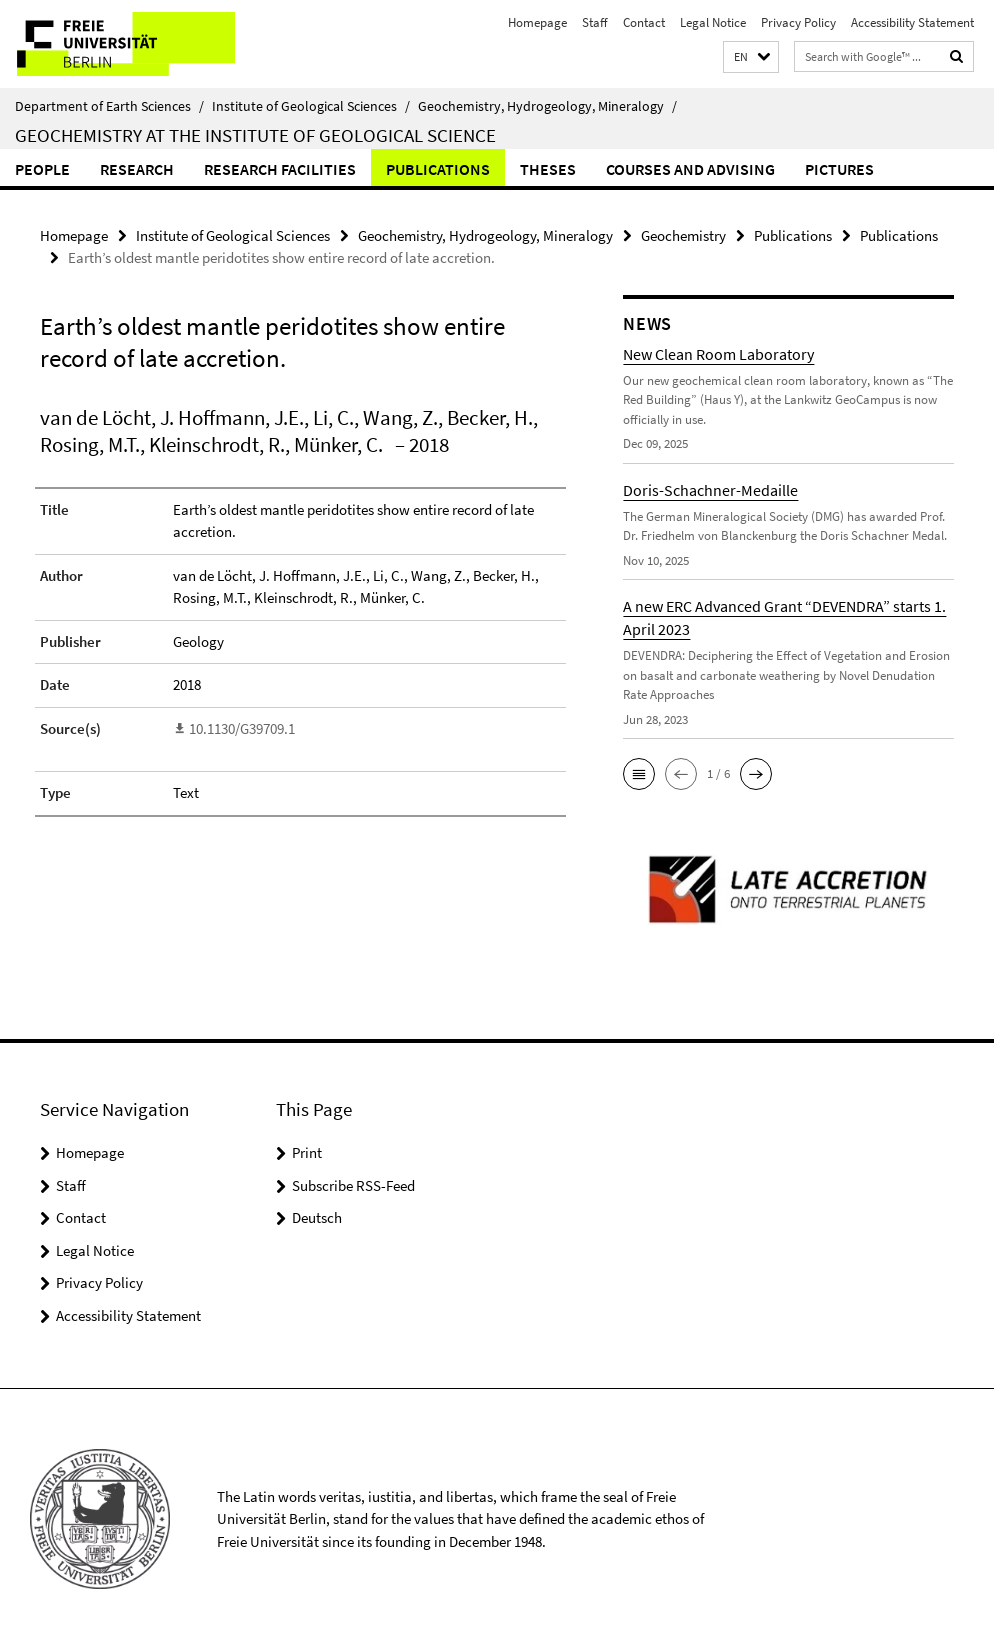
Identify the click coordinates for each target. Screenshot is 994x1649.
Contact (644, 22)
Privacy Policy (798, 22)
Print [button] (307, 1152)
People (42, 169)
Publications (438, 169)
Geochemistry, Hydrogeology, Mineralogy (547, 106)
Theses (548, 169)
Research (137, 169)
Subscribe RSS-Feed (353, 1185)
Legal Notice (713, 22)
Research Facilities (280, 169)
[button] (751, 57)
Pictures (839, 169)
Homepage (537, 22)
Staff (595, 22)
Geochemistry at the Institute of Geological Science (255, 135)
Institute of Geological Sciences (311, 106)
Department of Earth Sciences (109, 106)
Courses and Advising (690, 169)
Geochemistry (683, 235)
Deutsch (317, 1217)
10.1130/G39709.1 (242, 728)
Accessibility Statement (912, 22)
